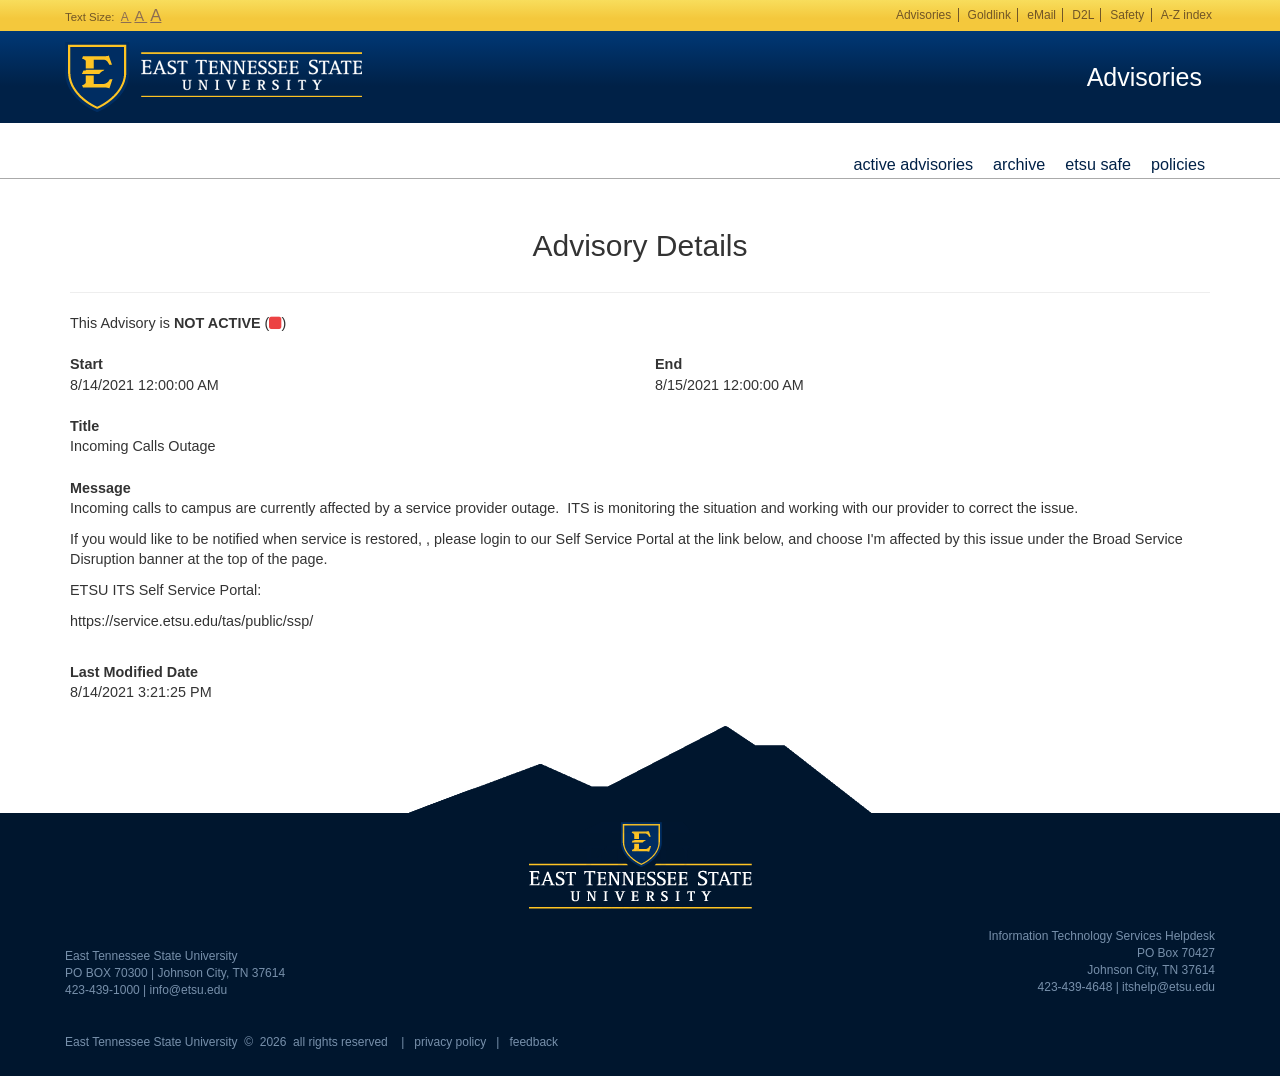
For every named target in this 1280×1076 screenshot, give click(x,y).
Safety (1127, 15)
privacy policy (450, 1042)
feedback (533, 1042)
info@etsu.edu (189, 990)
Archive (1019, 164)
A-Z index (1186, 15)
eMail (1041, 15)
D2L (1083, 15)
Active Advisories (913, 164)
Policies (1178, 164)
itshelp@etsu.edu (1168, 987)
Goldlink (989, 15)
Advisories (923, 15)
